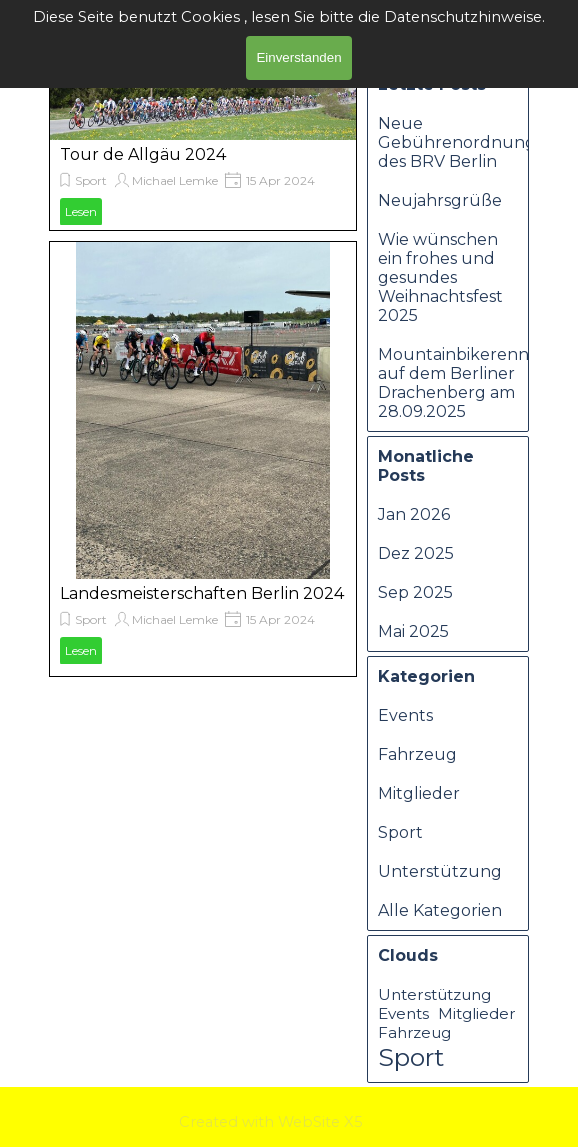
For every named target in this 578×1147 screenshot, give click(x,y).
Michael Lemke (175, 180)
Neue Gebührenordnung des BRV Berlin (457, 142)
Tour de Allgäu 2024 (143, 154)
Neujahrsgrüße (440, 200)
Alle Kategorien (440, 910)
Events (405, 715)
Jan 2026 (414, 514)
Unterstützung (440, 871)
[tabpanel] (300, 1121)
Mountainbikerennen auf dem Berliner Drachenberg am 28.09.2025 (464, 383)
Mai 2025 (413, 631)
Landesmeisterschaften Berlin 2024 (202, 593)
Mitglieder (419, 793)
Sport (91, 180)
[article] (203, 145)
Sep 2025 (415, 592)
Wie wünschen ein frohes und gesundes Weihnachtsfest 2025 (440, 277)
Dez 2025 (416, 553)
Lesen (81, 211)
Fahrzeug (417, 754)
